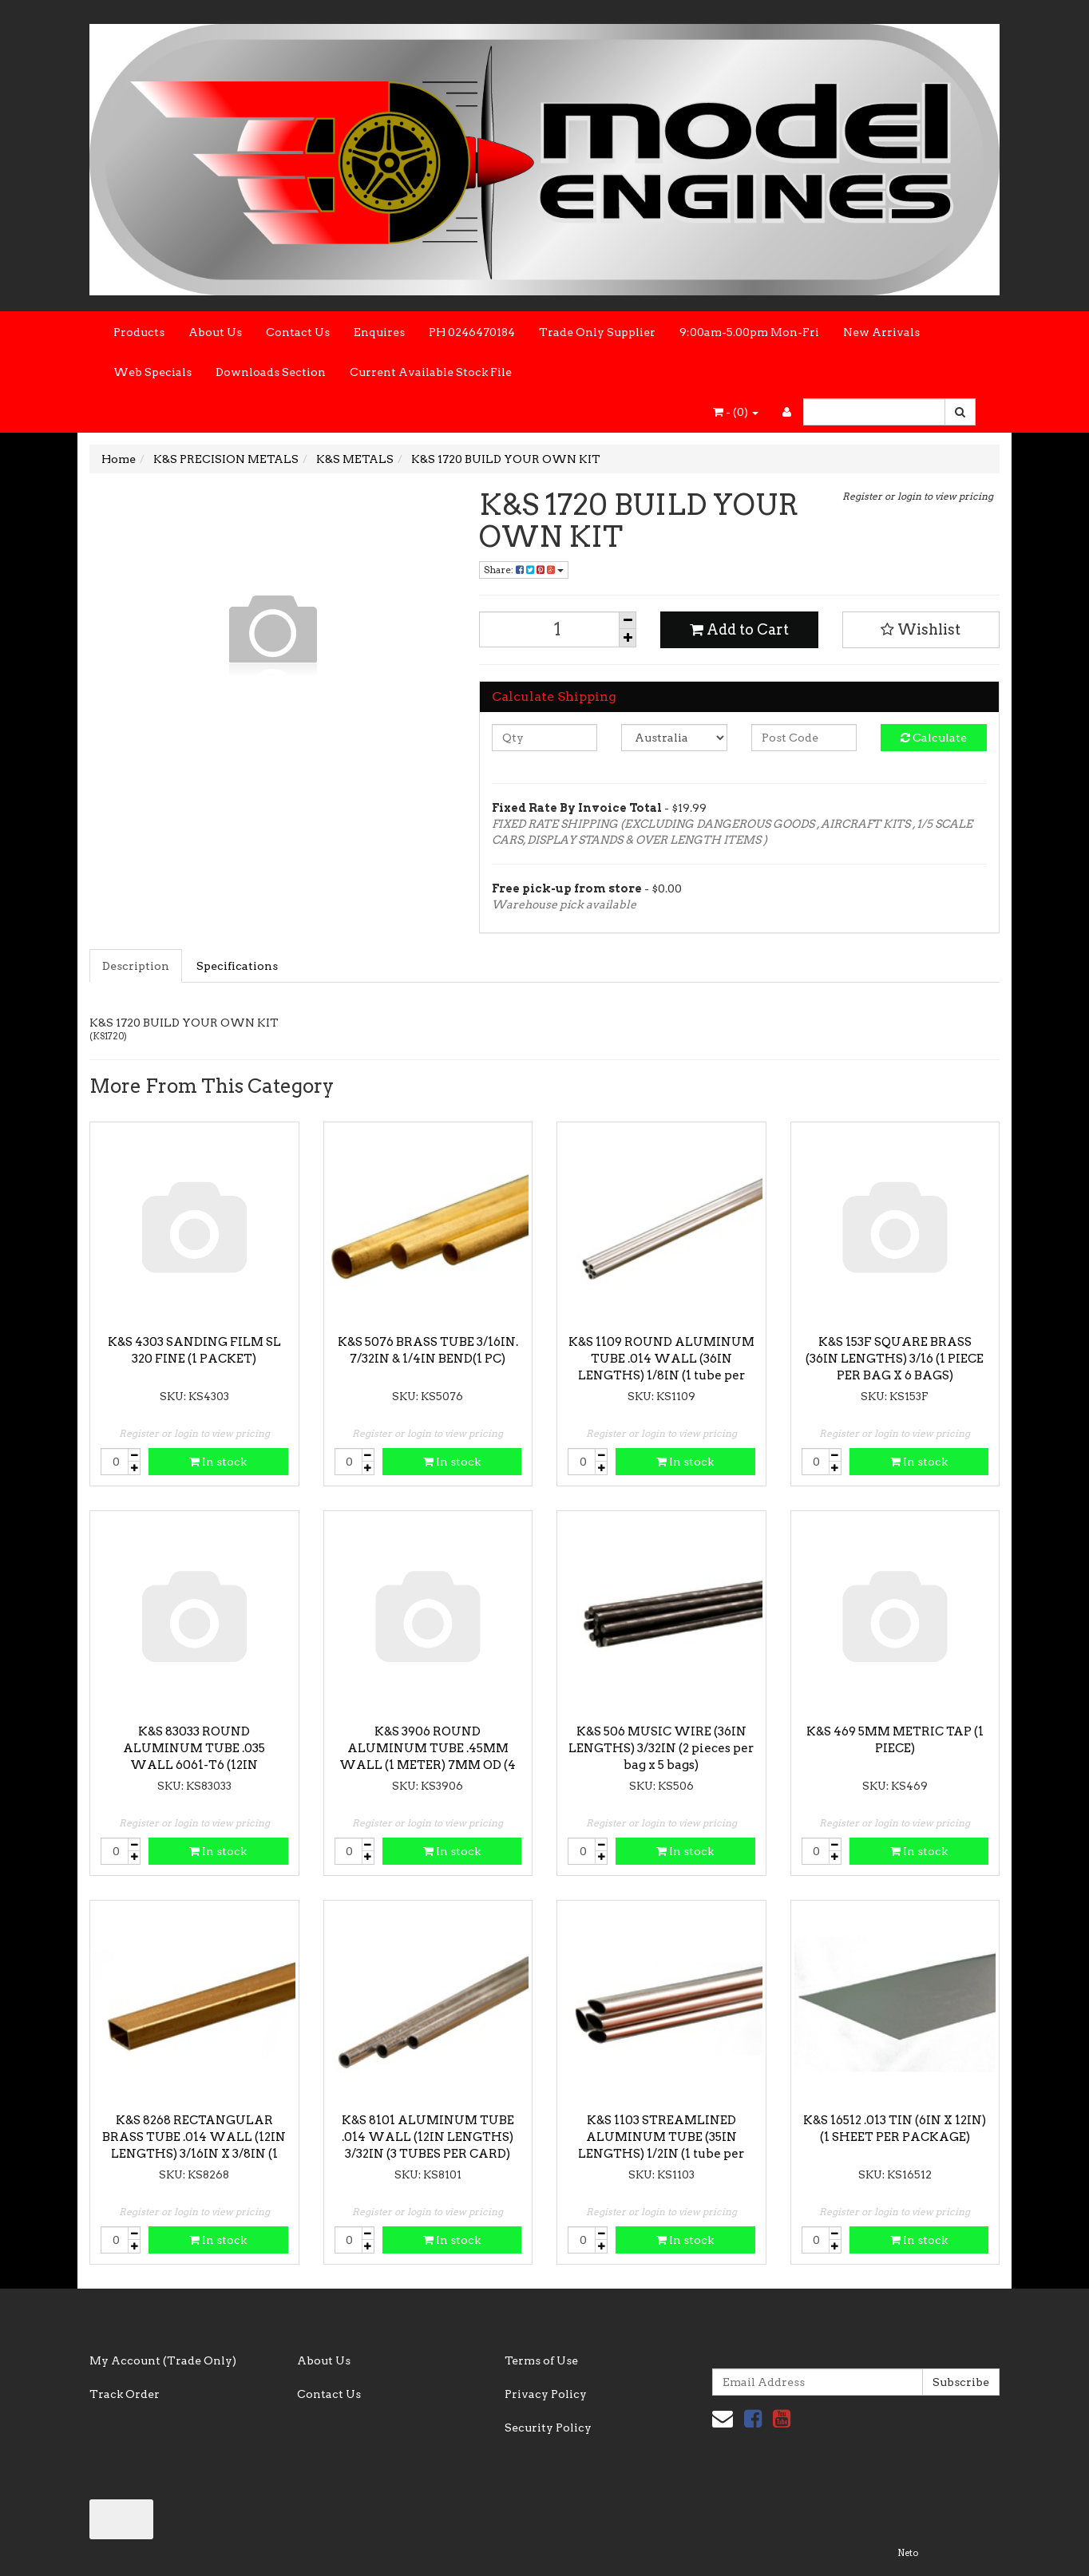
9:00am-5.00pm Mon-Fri (749, 332)
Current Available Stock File (431, 372)
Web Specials (152, 372)
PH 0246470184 (472, 332)
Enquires (379, 332)
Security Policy (548, 2427)
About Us (215, 332)
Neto (907, 2552)
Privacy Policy (546, 2394)
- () (735, 412)
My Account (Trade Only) (162, 2360)
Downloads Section (271, 372)
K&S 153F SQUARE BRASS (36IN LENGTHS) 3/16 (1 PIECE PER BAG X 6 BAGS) (895, 1359)
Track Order (124, 2394)
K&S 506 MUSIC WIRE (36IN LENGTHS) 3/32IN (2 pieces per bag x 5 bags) (661, 1748)
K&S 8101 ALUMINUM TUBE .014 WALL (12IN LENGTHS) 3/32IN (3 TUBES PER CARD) (428, 2137)
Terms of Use (541, 2360)
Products (138, 332)
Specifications (237, 966)
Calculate (934, 737)
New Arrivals (881, 332)
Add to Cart (739, 629)
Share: (524, 570)
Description (135, 966)
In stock (218, 1461)
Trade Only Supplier (597, 332)
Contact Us (298, 332)
